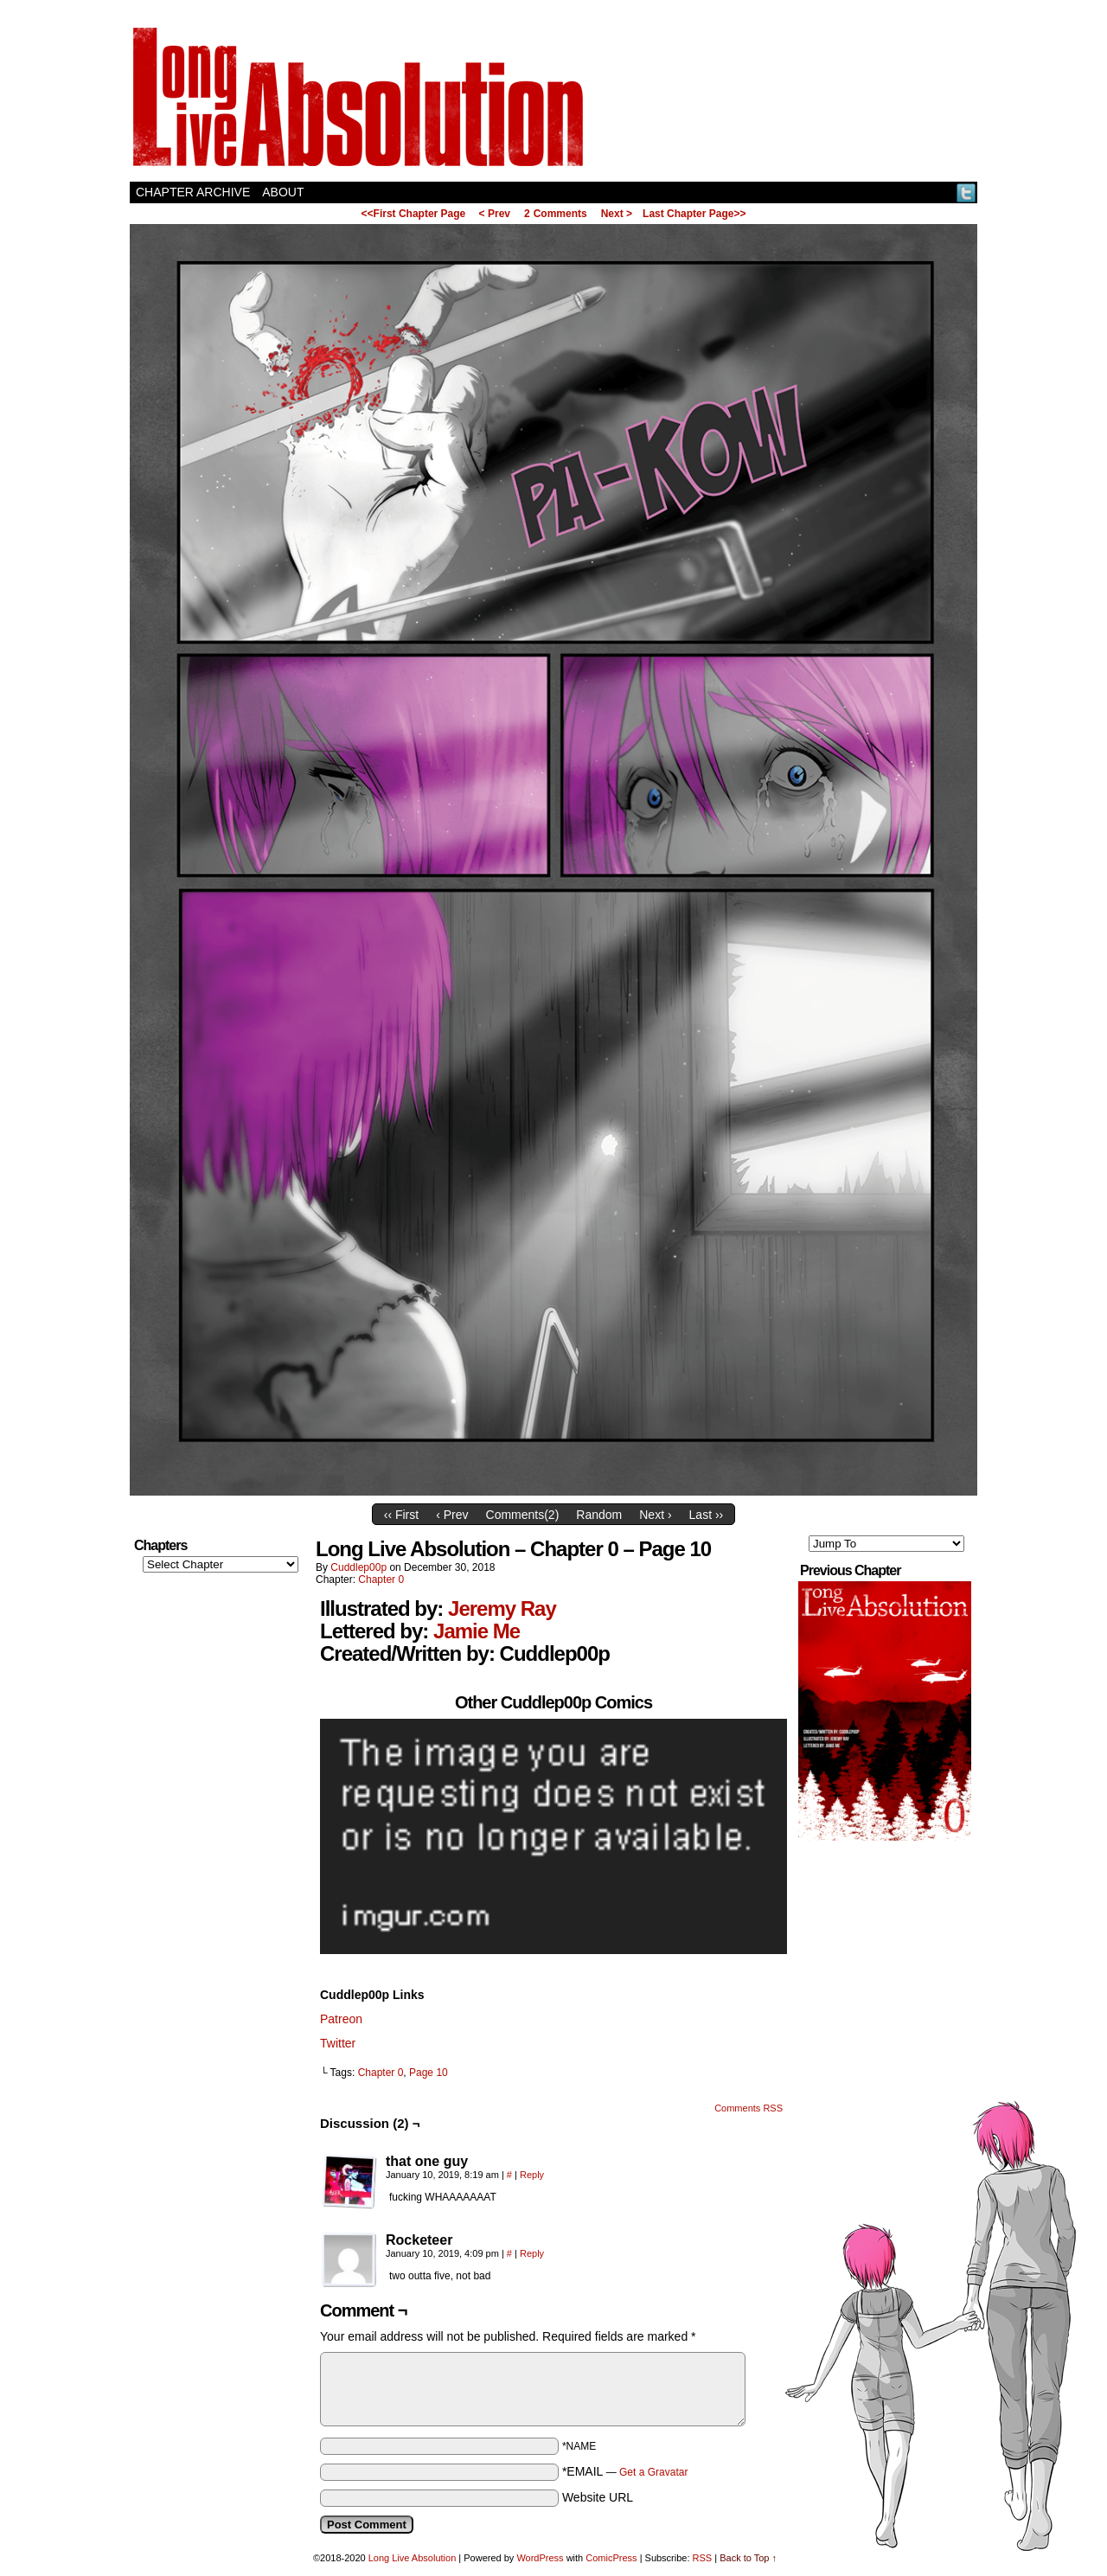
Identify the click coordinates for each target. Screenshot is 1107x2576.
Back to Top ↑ (748, 2558)
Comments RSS (748, 2108)
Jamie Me (476, 1631)
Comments (555, 214)
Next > (616, 214)
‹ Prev (452, 1515)
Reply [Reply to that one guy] (532, 2174)
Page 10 (428, 2073)
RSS (703, 2558)
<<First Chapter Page (414, 214)
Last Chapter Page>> (694, 214)
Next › (655, 1515)
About (283, 192)
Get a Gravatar (653, 2472)
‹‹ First (401, 1515)
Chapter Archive (193, 192)
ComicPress (611, 2558)
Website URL (597, 2497)
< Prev (494, 214)
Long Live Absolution (412, 2558)
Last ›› (706, 1515)
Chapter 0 (381, 1579)
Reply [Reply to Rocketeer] (532, 2253)
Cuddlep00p (358, 1567)
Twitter (966, 192)
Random (599, 1515)
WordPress (539, 2558)
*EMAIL (625, 2471)
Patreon (341, 2019)
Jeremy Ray (502, 1608)
